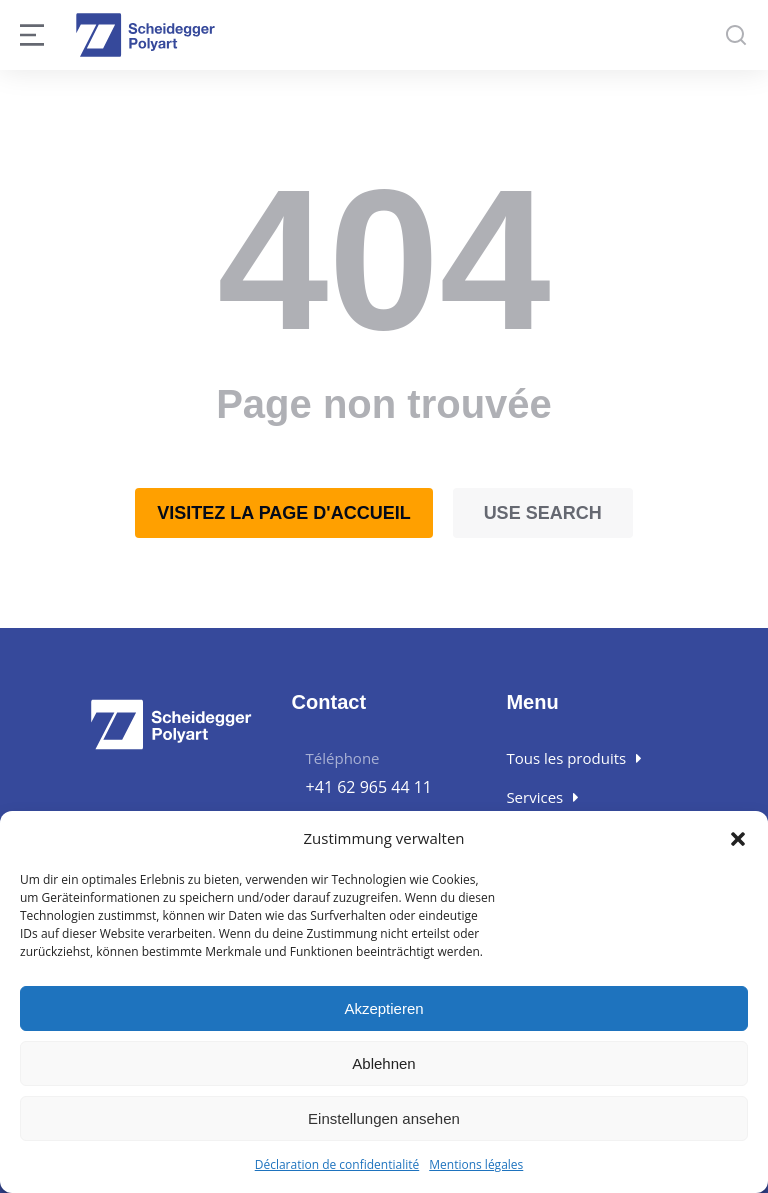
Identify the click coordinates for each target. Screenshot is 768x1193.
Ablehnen (383, 1063)
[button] (738, 839)
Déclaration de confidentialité (337, 1165)
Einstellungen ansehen (384, 1118)
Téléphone (343, 758)
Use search (543, 513)
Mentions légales (476, 1165)
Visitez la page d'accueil (283, 513)
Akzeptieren (383, 1008)
